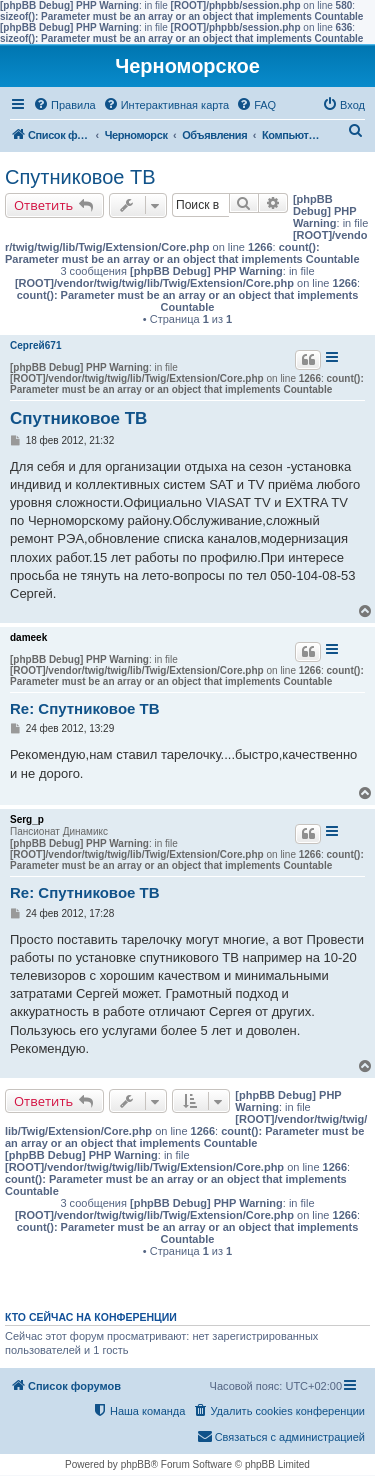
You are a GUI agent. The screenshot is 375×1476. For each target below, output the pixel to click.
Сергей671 (35, 345)
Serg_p (27, 819)
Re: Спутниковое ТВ (85, 708)
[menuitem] (64, 105)
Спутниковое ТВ (80, 177)
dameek (28, 637)
